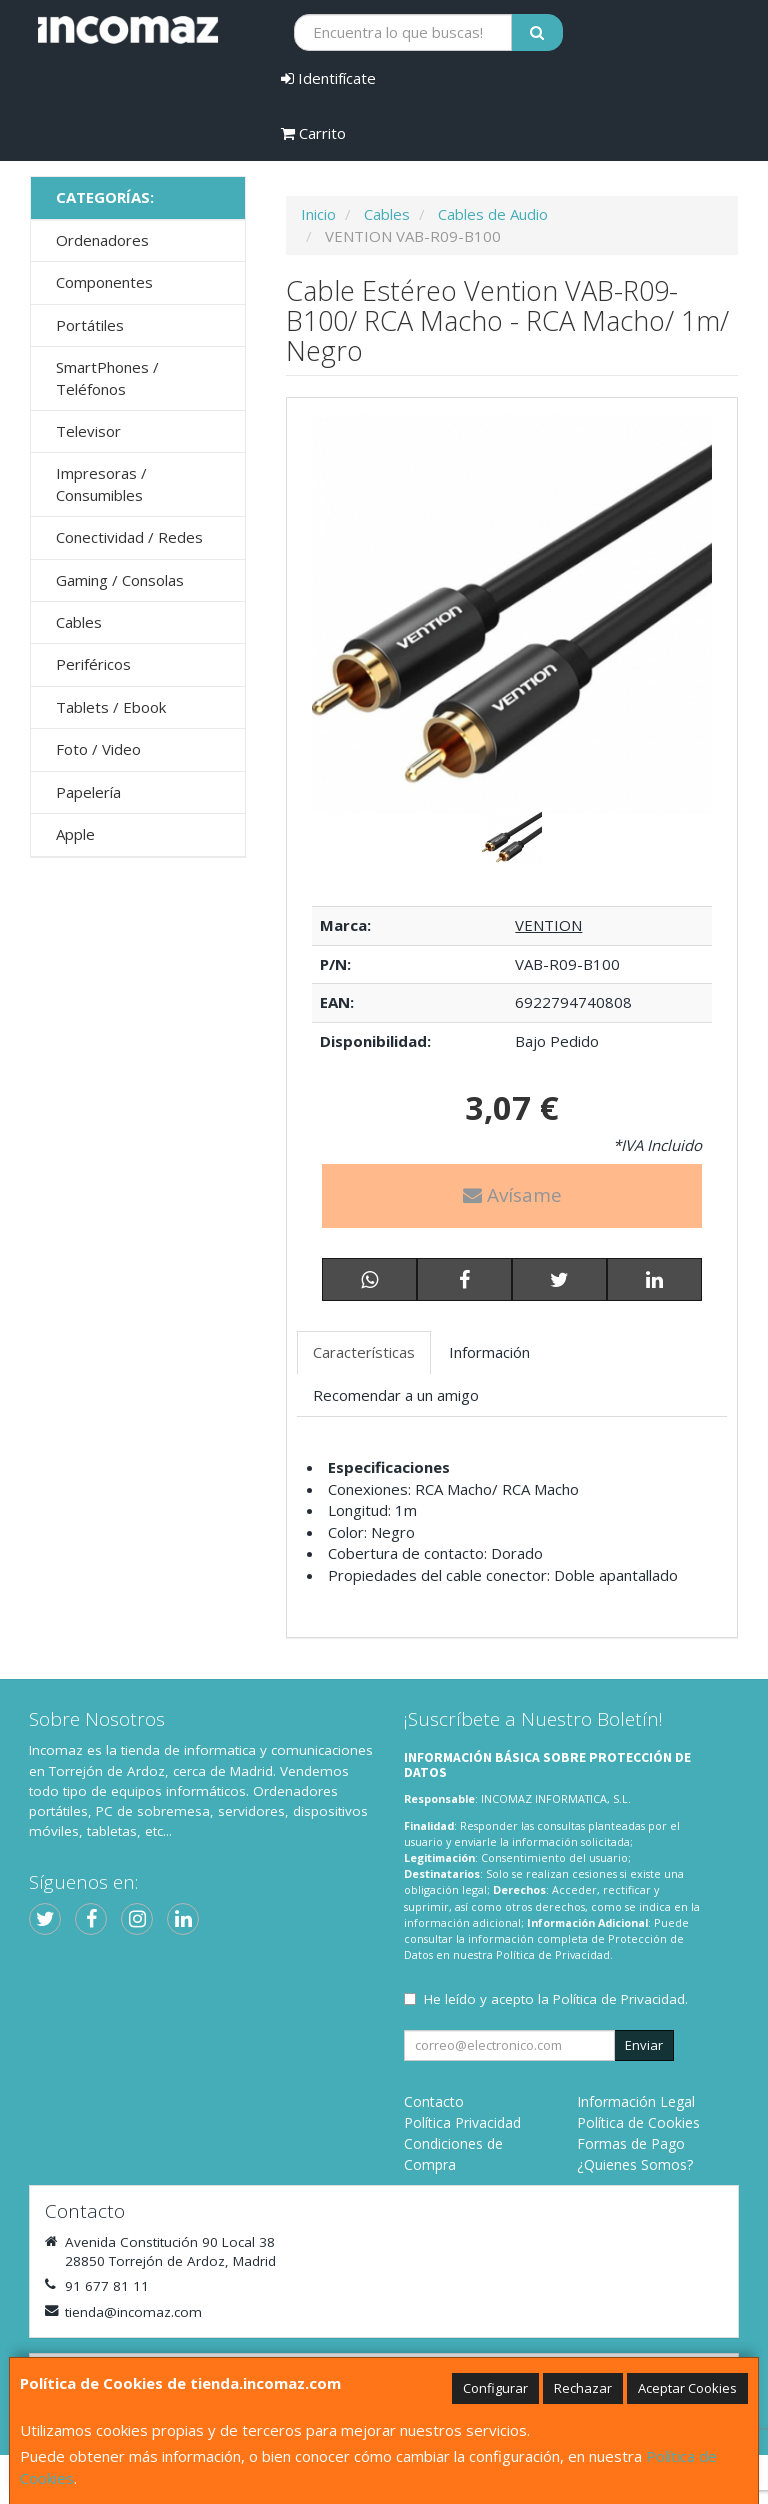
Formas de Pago (631, 2143)
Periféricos (93, 664)
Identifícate (328, 78)
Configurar (495, 2388)
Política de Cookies (638, 2122)
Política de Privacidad (553, 1954)
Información (489, 1352)
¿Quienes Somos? (635, 2164)
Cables (79, 622)
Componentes (104, 282)
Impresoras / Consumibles (101, 483)
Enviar (644, 2045)
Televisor (88, 431)
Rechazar (583, 2388)
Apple (75, 834)
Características (364, 1352)
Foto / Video (98, 749)
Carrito (313, 133)
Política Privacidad (462, 2122)
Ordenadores (102, 240)
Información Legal (636, 2101)
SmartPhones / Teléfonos (107, 377)
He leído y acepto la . (556, 1999)
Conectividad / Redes (129, 537)
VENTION (548, 925)
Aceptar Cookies (687, 2388)
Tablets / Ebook (111, 707)
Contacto (434, 2101)
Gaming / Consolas (120, 580)
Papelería (88, 792)
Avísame (512, 1195)
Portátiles (90, 325)
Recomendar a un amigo (396, 1395)
